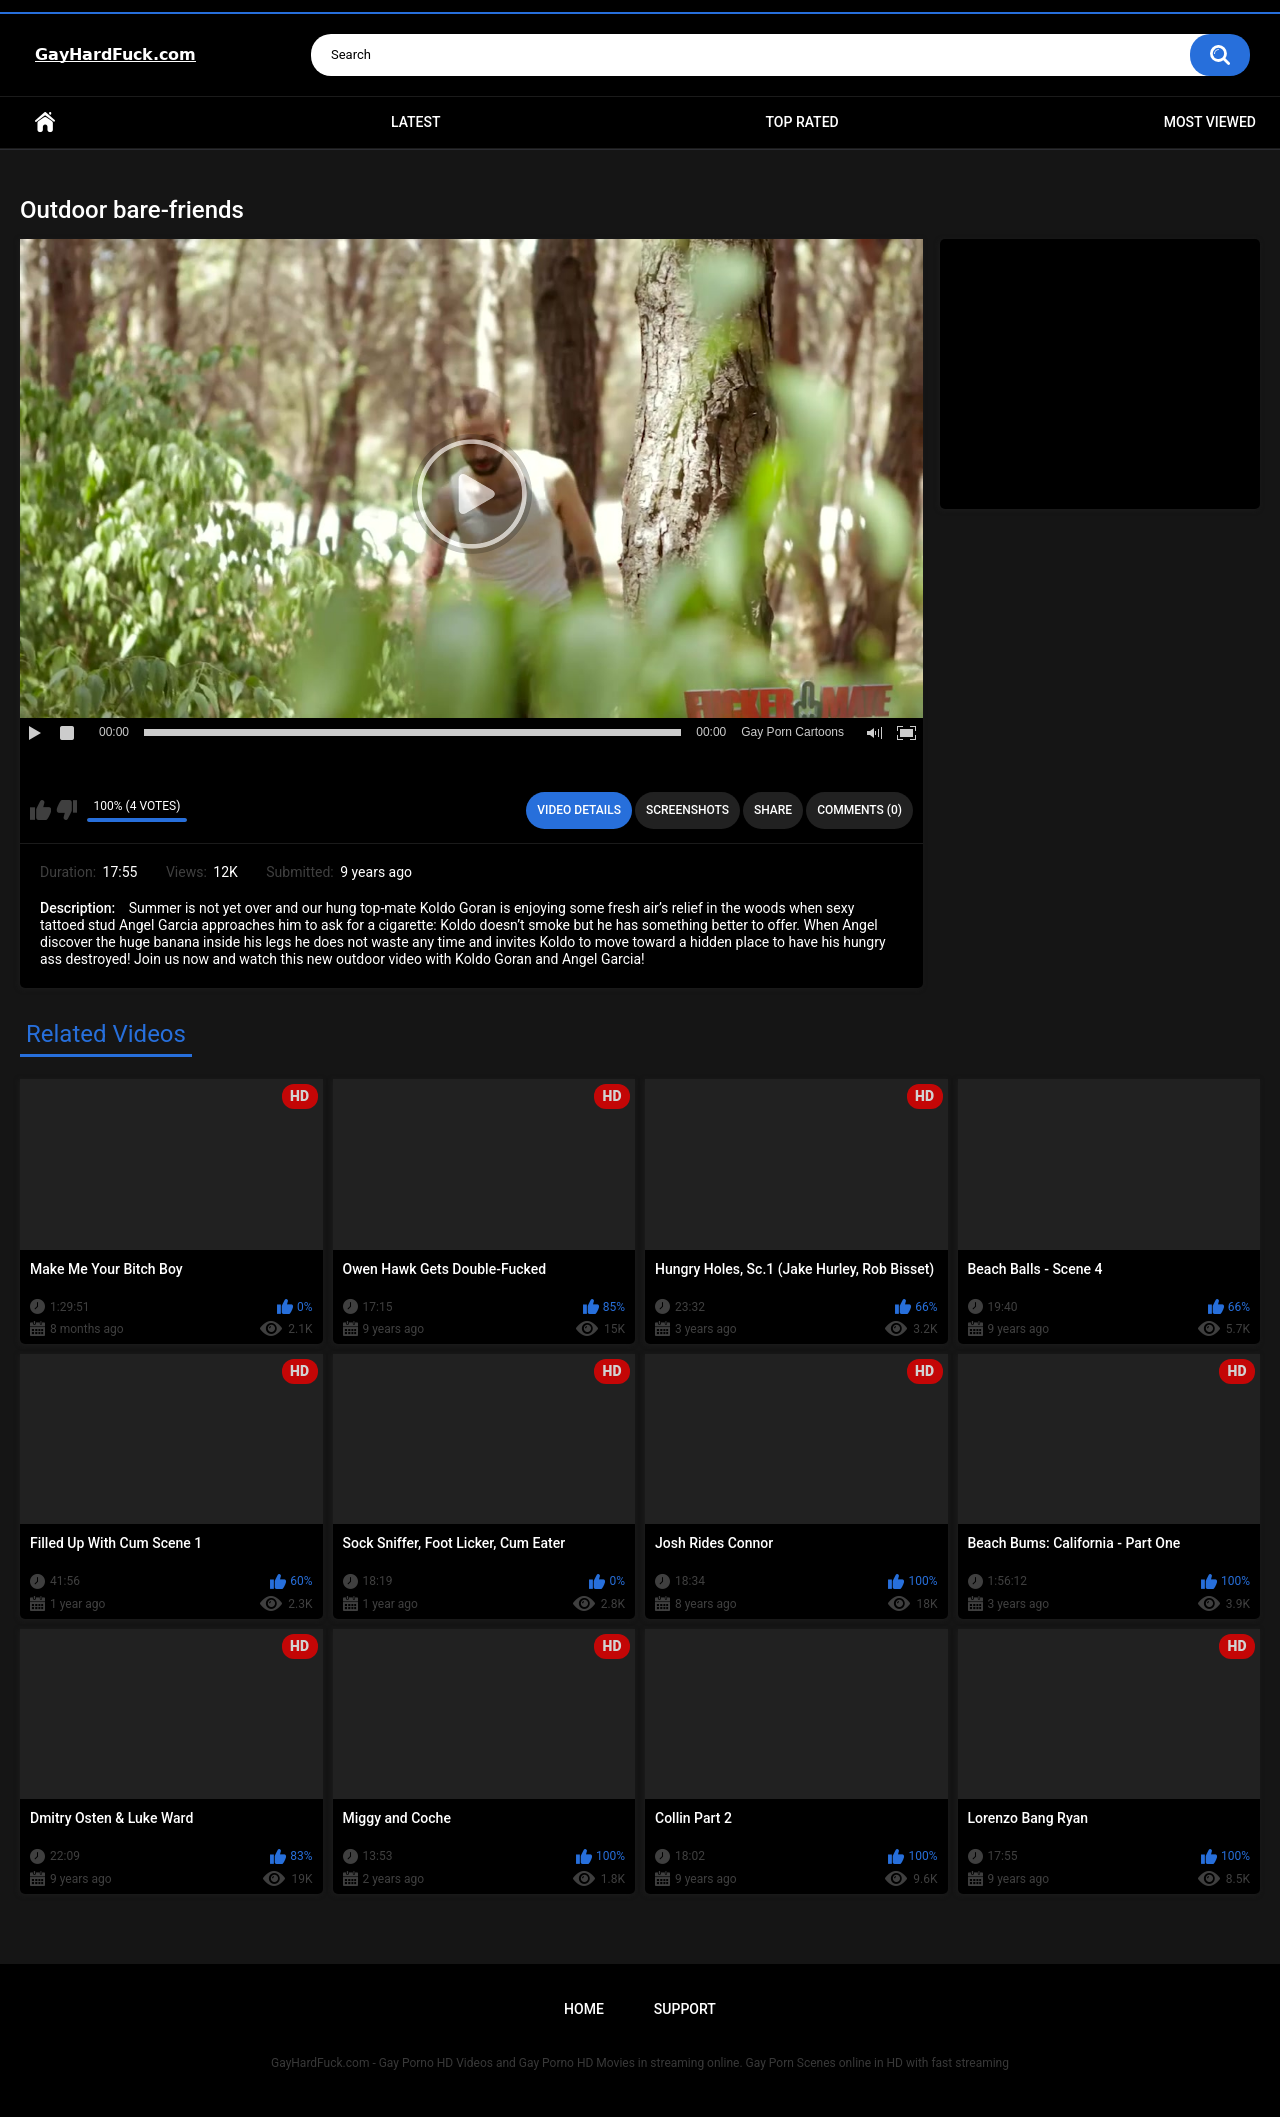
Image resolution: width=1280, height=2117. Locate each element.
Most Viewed (1210, 122)
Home (45, 122)
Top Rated (801, 122)
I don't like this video (66, 810)
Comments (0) (859, 810)
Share (773, 810)
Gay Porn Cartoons (792, 732)
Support (685, 2009)
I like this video (40, 810)
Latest (416, 122)
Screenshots (687, 810)
